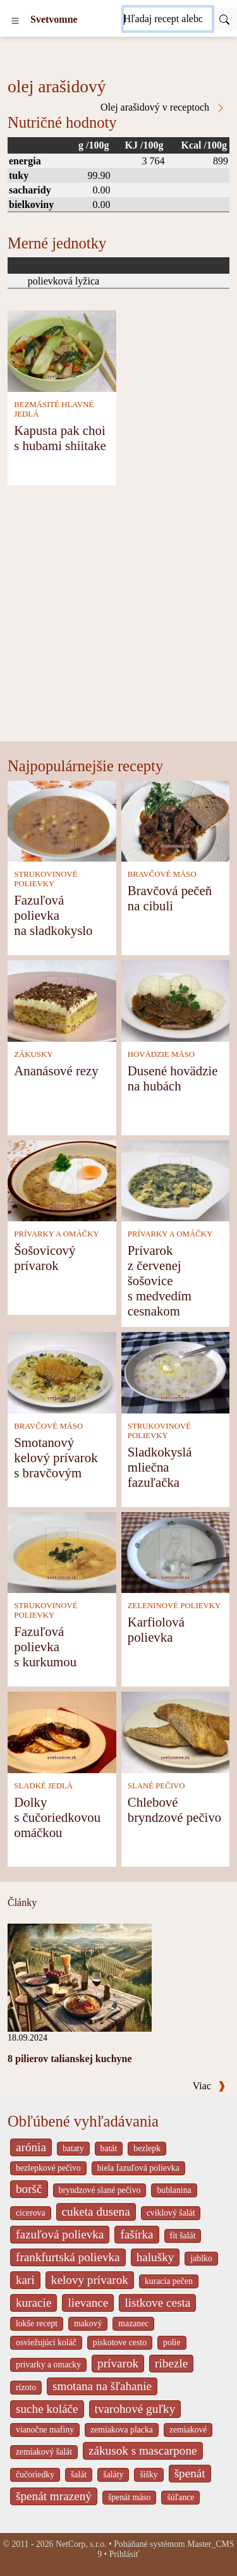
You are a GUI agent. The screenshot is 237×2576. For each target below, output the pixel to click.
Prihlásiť (124, 2554)
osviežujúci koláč (46, 2342)
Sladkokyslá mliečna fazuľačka (160, 1466)
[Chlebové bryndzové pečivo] (175, 1731)
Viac (209, 2085)
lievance (88, 2302)
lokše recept (37, 2323)
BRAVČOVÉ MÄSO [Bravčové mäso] (162, 874)
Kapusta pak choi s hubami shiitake (60, 438)
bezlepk (147, 2148)
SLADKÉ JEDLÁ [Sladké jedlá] (43, 1785)
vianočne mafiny (45, 2429)
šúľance (180, 2497)
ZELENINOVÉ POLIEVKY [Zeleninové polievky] (174, 1605)
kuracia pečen (169, 2281)
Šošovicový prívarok (44, 1258)
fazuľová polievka (60, 2234)
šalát (79, 2474)
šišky (148, 2474)
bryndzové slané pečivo (100, 2190)
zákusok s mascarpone (142, 2450)
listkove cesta (157, 2302)
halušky (155, 2257)
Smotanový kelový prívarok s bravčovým (55, 1457)
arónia (31, 2147)
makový (88, 2323)
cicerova (31, 2213)
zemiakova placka (121, 2429)
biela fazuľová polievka (138, 2168)
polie (172, 2342)
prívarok (117, 2363)
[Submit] (224, 19)
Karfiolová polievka (156, 1629)
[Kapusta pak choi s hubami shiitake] (62, 350)
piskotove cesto (120, 2342)
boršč (29, 2188)
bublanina (174, 2190)
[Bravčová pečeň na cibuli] (175, 820)
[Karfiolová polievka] (175, 1551)
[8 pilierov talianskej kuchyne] (80, 1976)
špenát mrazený (54, 2496)
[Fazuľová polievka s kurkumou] (62, 1551)
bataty (73, 2148)
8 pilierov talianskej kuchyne (70, 2058)
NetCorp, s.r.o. (81, 2544)
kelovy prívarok (89, 2279)
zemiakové (188, 2429)
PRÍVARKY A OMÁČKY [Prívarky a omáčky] (56, 1234)
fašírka (136, 2234)
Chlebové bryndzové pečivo (174, 1809)
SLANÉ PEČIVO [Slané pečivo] (156, 1785)
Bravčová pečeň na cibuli (170, 898)
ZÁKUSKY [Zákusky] (33, 1054)
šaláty (113, 2474)
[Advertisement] (118, 616)
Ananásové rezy (56, 1070)
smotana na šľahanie (102, 2386)
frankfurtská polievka (68, 2257)
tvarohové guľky (135, 2408)
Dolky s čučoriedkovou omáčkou (57, 1817)
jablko (201, 2258)
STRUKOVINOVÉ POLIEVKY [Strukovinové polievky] (45, 879)
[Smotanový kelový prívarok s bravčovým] (62, 1371)
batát (109, 2148)
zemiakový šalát (44, 2452)
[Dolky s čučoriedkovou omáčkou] (62, 1731)
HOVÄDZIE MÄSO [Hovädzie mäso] (161, 1054)
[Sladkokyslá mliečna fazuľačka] (175, 1371)
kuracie (33, 2302)
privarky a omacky (48, 2364)
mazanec (133, 2323)
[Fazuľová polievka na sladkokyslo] (62, 820)
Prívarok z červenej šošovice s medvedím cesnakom (159, 1280)
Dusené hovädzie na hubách (173, 1078)
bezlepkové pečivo (48, 2168)
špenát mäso (129, 2497)
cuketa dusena (96, 2211)
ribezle (171, 2363)
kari (25, 2279)
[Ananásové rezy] (62, 999)
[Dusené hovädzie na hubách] (175, 999)
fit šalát (183, 2235)
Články (22, 1902)
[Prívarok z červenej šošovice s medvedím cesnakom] (175, 1180)
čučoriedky (35, 2474)
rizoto (26, 2387)
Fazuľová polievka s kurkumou (45, 1646)
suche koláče (47, 2408)
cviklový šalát (171, 2213)
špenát (189, 2473)
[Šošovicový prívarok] (62, 1180)
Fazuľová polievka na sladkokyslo (53, 915)
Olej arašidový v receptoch (163, 107)
